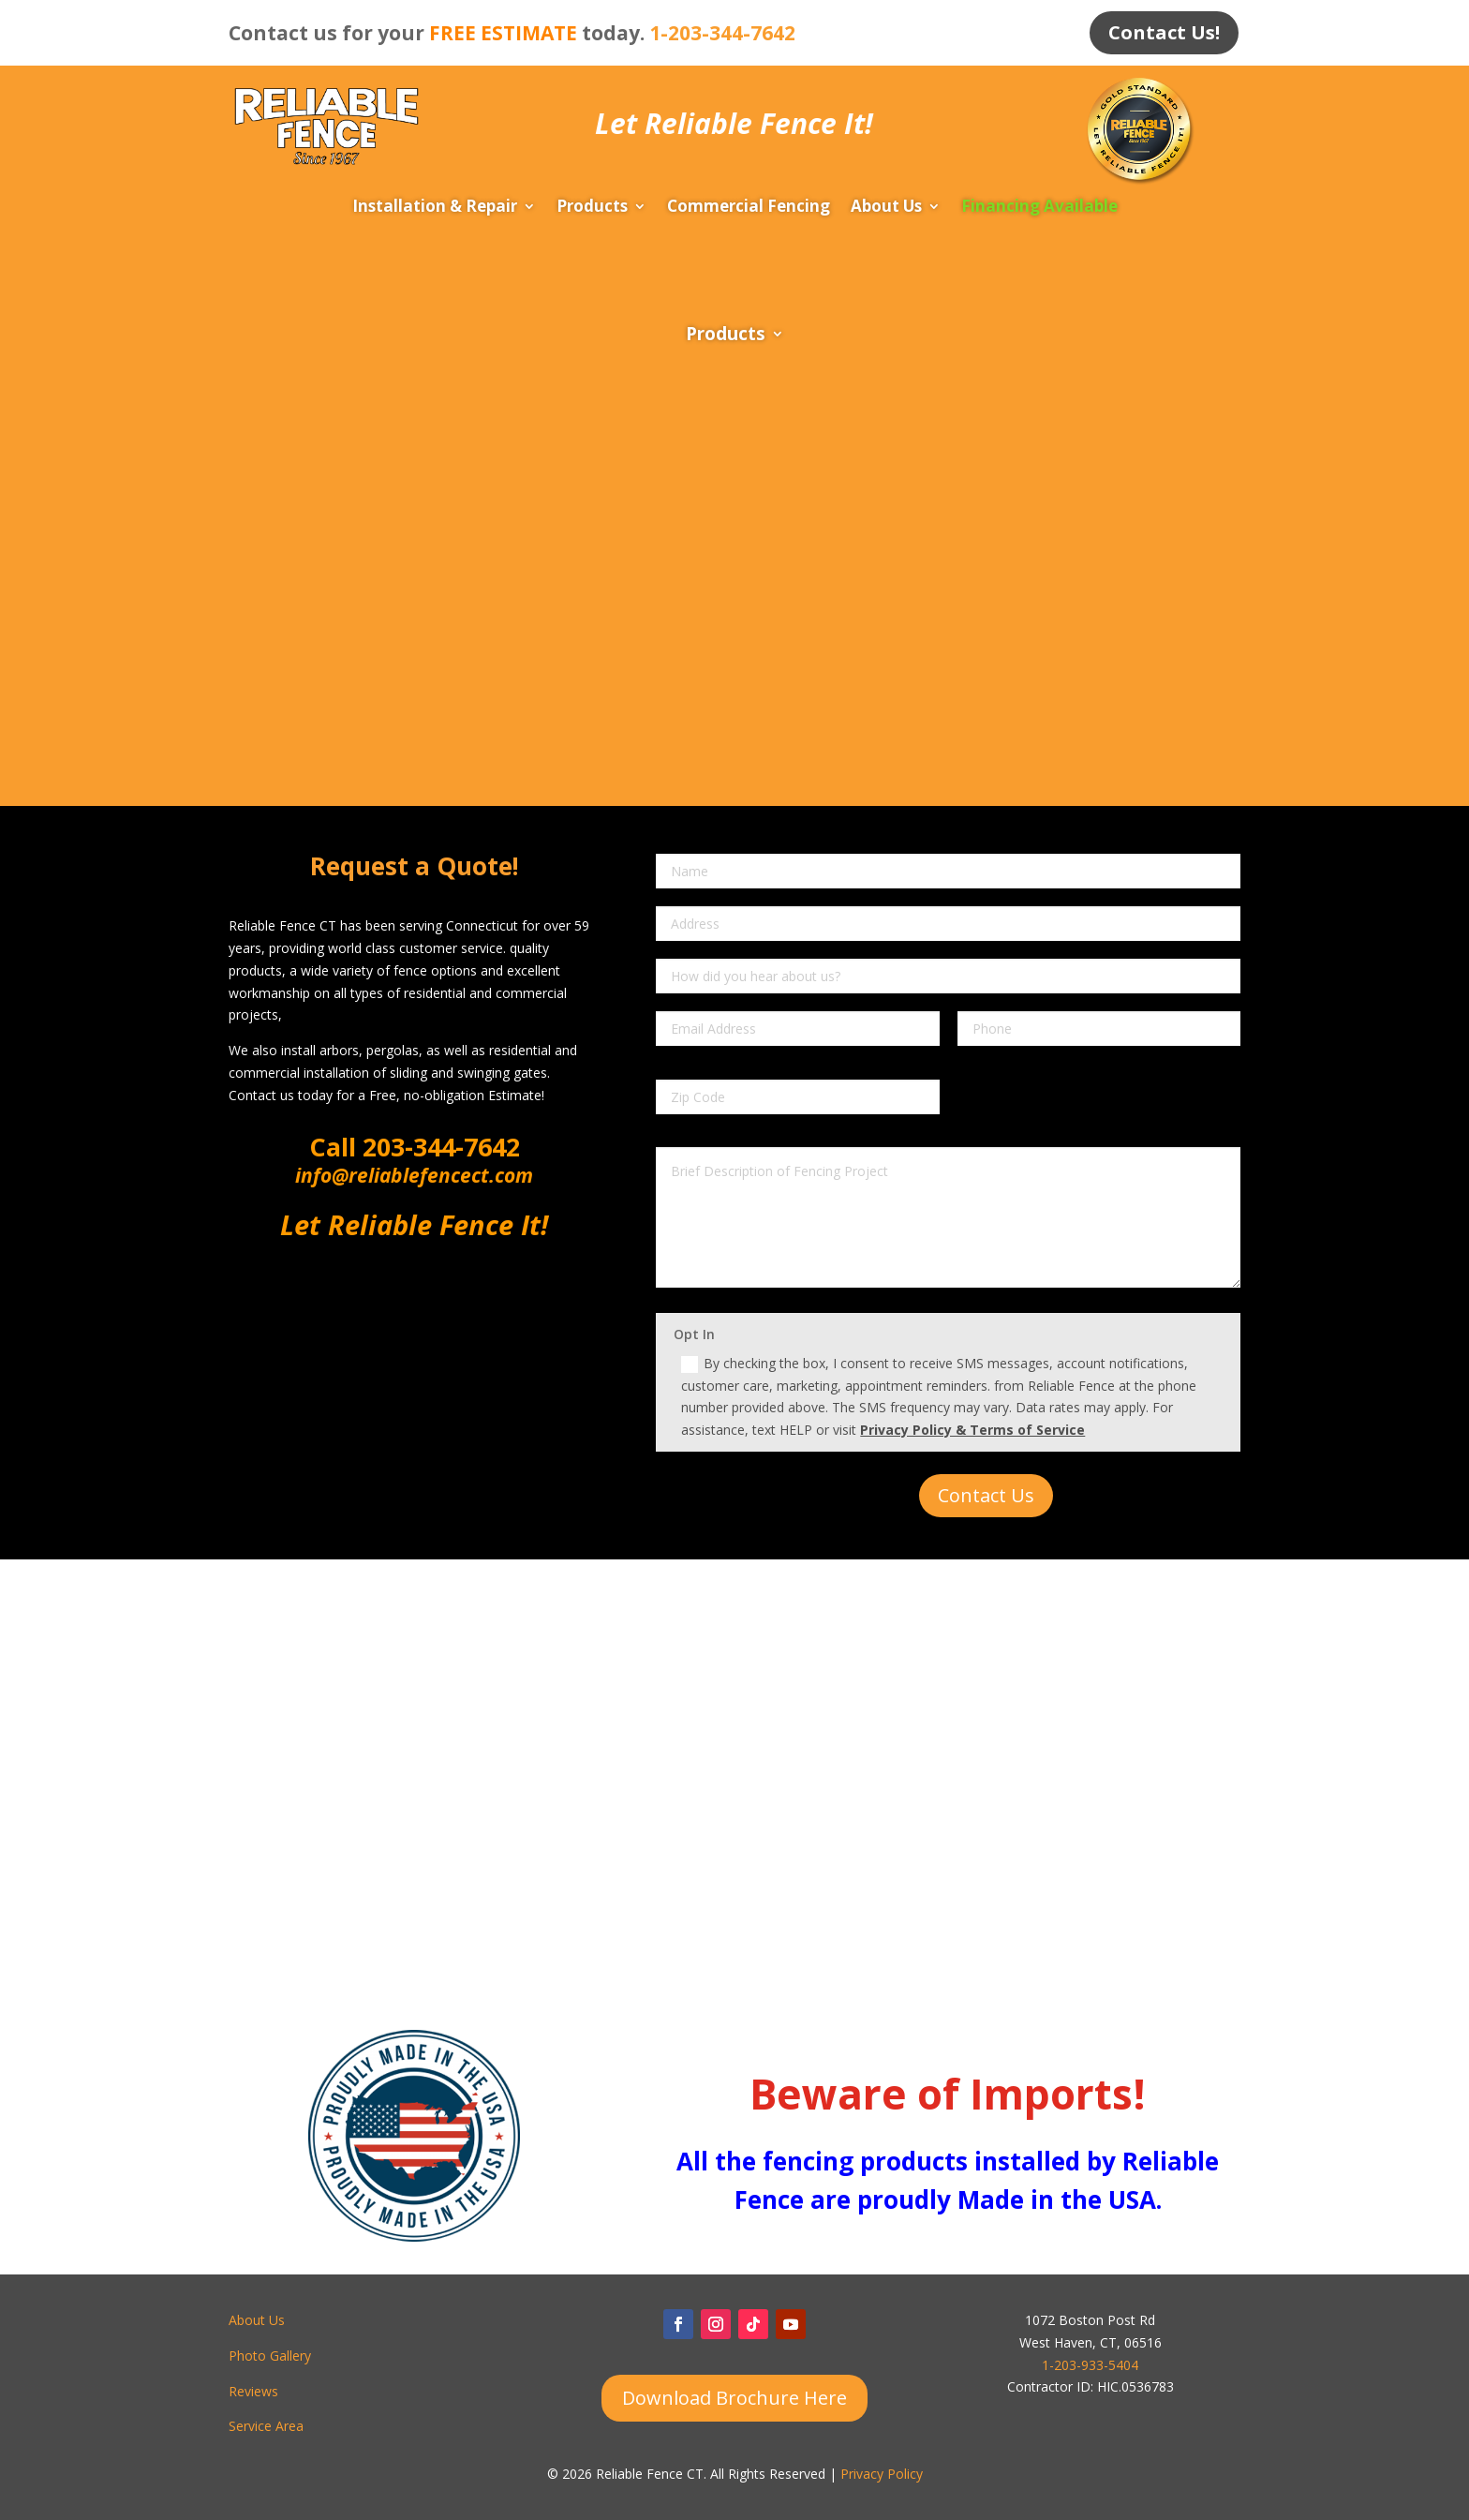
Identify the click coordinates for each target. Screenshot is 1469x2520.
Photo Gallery (270, 2355)
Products (592, 208)
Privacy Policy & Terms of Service (972, 1430)
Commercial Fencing (748, 208)
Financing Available (1039, 208)
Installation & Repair (434, 208)
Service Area (266, 2426)
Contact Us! (1164, 32)
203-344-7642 (438, 1146)
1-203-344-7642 (722, 33)
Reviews (253, 2391)
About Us (886, 208)
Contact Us (986, 1495)
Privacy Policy (881, 2474)
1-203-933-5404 (1090, 2365)
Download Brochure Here (734, 2397)
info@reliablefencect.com (414, 1175)
